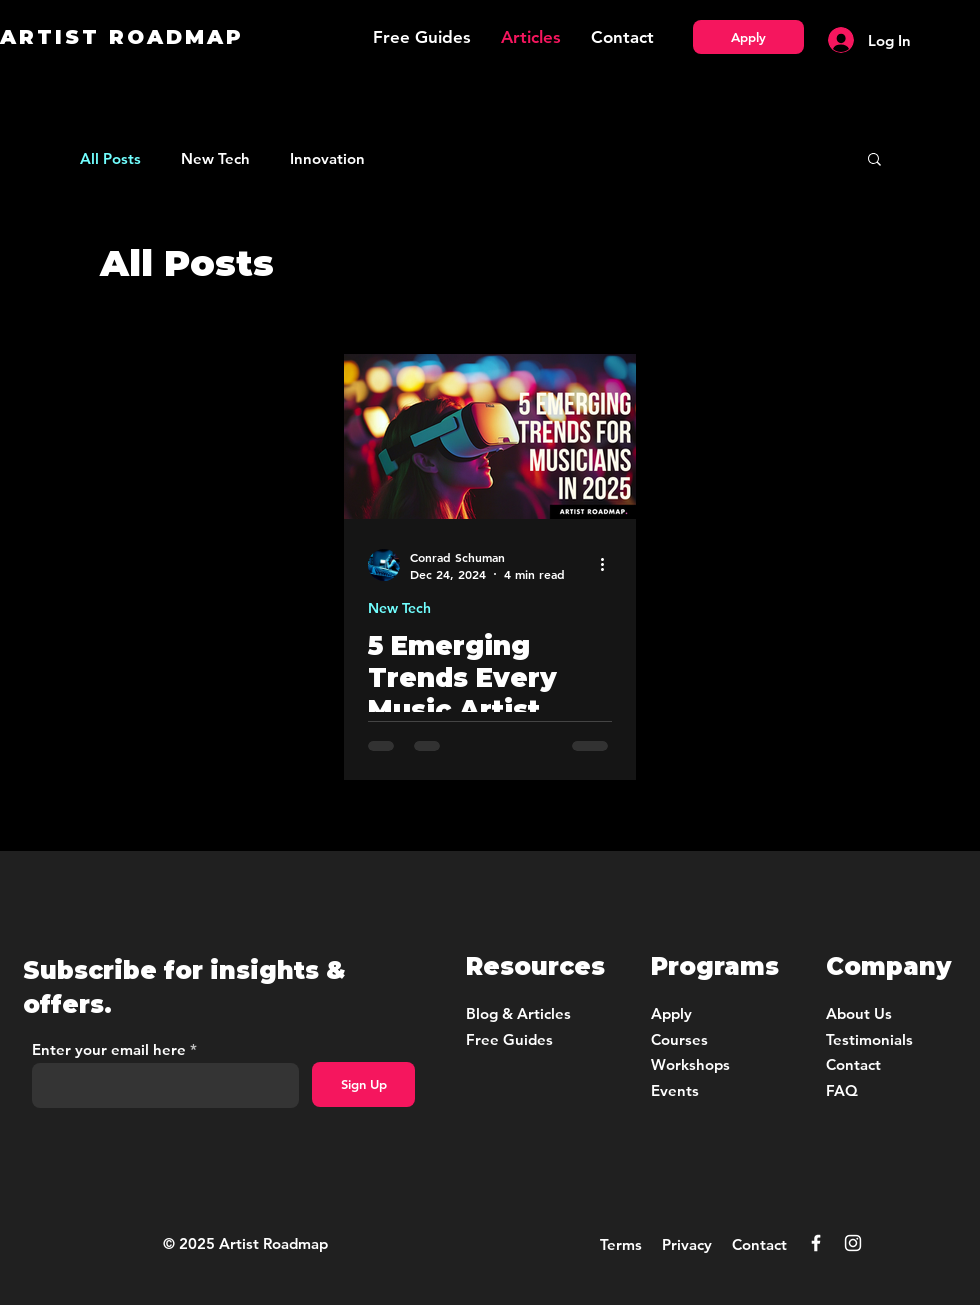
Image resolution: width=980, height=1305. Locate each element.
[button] (874, 160)
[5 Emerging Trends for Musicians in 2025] (490, 436)
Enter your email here (109, 1049)
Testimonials (869, 1039)
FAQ (842, 1090)
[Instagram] (853, 1243)
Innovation (327, 158)
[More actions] (609, 565)
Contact (759, 1244)
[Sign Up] (363, 1084)
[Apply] (748, 37)
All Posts (110, 158)
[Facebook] (816, 1243)
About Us (859, 1013)
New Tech (215, 158)
